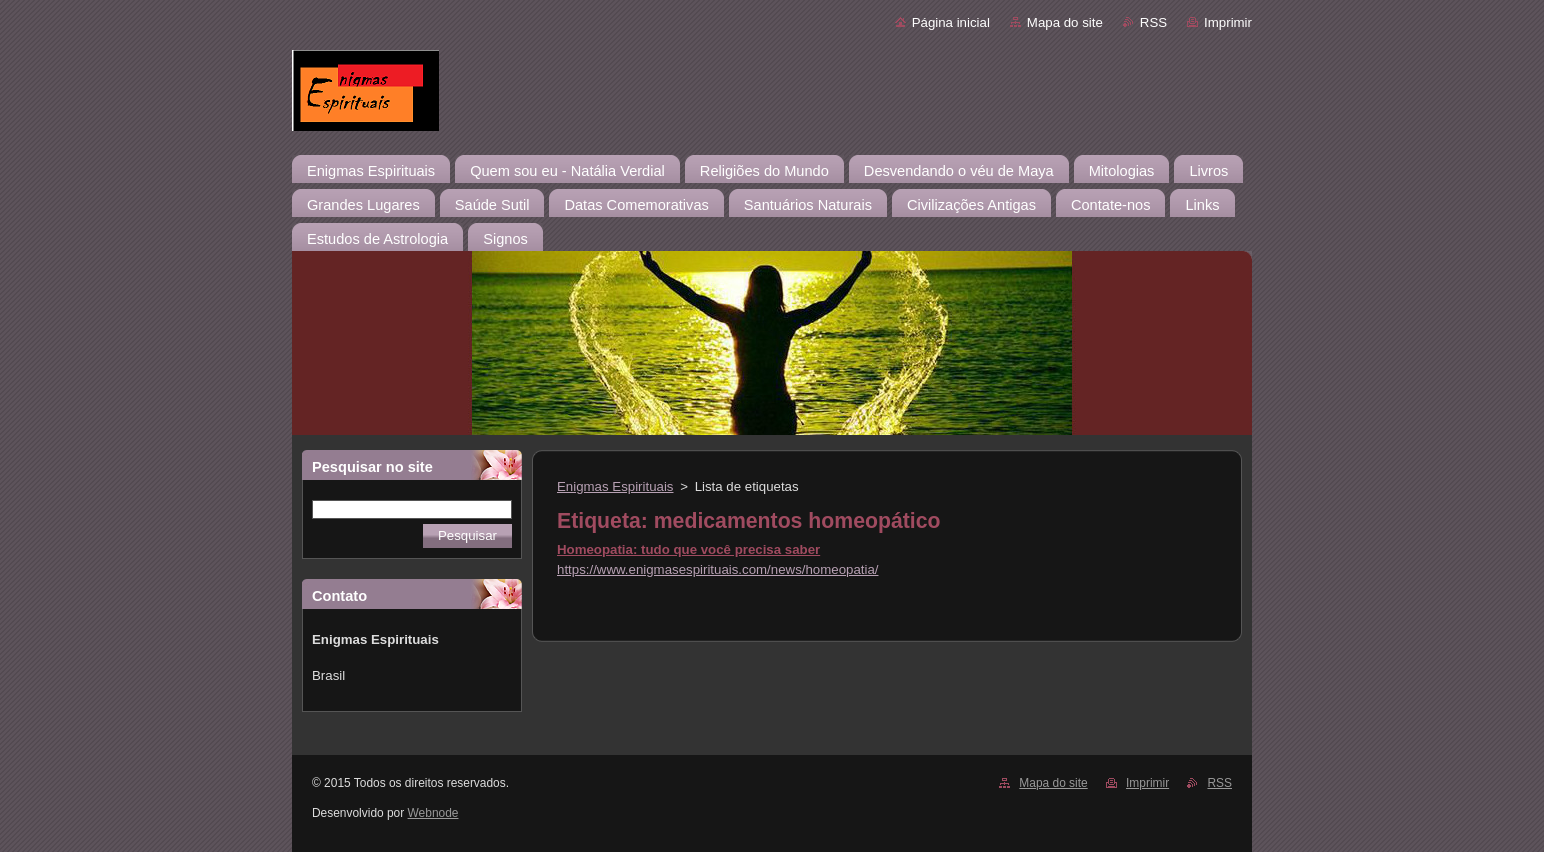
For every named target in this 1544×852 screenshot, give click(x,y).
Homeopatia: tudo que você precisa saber (688, 549)
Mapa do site (1065, 22)
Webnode (433, 813)
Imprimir (1228, 22)
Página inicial (951, 22)
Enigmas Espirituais (615, 486)
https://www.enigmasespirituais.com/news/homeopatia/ (717, 569)
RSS (1153, 22)
